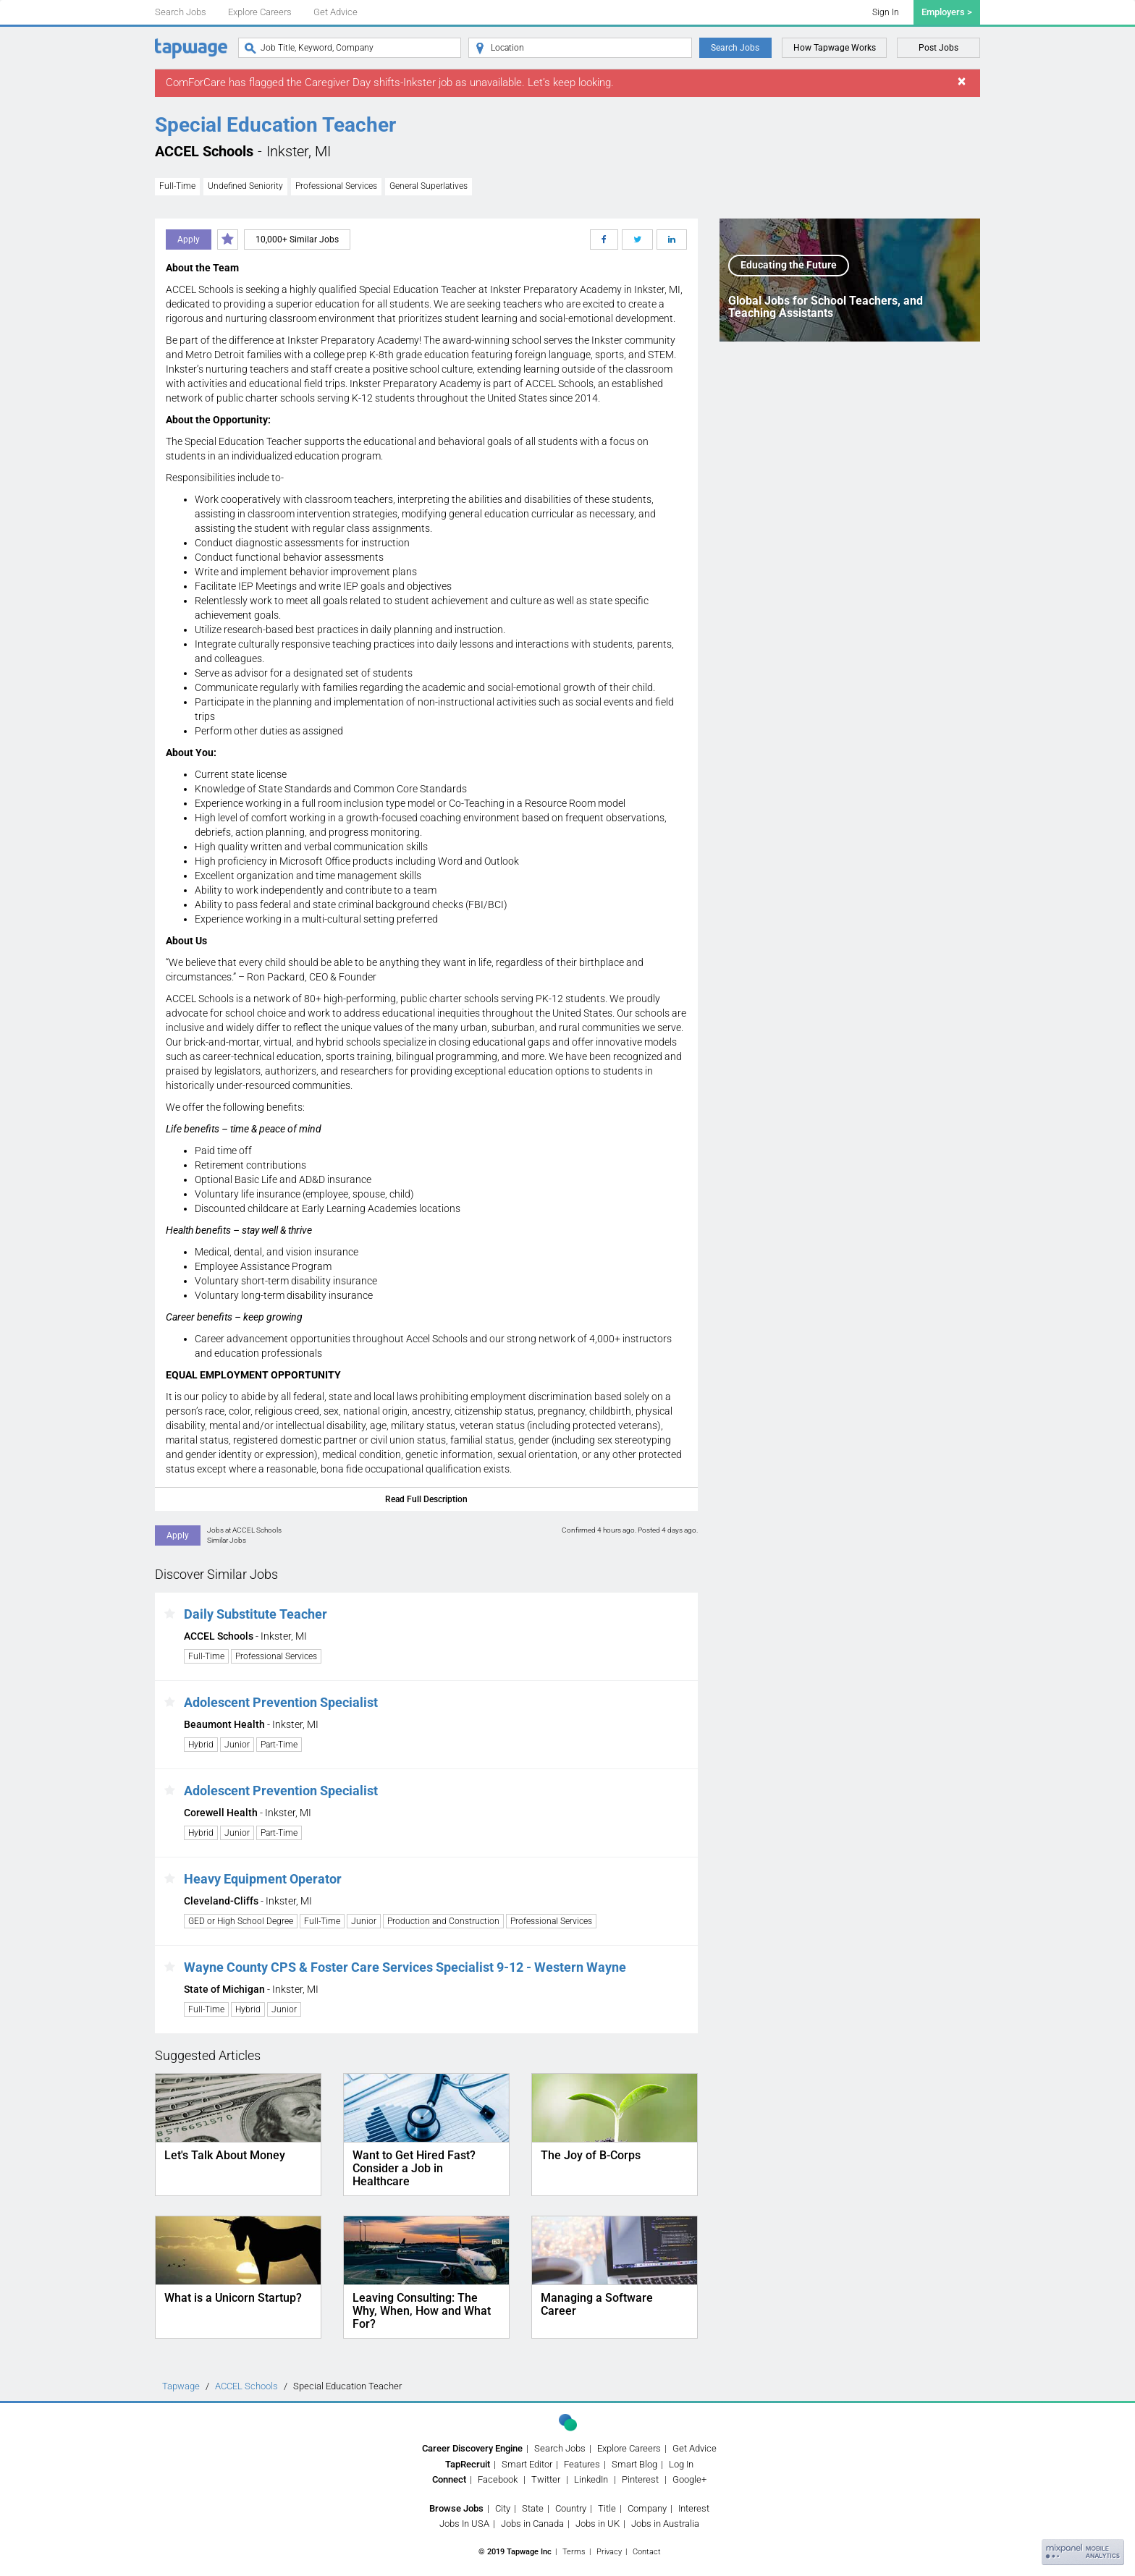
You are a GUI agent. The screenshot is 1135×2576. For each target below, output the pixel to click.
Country (570, 2508)
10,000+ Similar (297, 239)
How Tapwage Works (834, 48)
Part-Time (279, 1745)
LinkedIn (591, 2479)
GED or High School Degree (240, 1921)
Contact (647, 2551)
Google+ (689, 2479)
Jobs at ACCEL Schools (244, 1530)
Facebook (498, 2479)
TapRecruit (467, 2464)
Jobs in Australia (665, 2523)
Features (582, 2464)
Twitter (545, 2479)
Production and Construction (443, 1921)
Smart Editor (527, 2464)
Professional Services (336, 186)
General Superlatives (428, 186)
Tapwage (181, 2386)
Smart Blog (634, 2464)
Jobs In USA (464, 2523)
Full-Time (177, 186)
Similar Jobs (226, 1540)
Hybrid (201, 1745)
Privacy (609, 2551)
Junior (237, 1745)
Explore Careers (260, 12)
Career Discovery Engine (472, 2448)
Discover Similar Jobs (216, 1574)
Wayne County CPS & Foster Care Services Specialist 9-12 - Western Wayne (405, 1967)
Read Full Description (426, 1499)
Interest (693, 2508)
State (533, 2508)
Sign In (885, 12)
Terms (574, 2551)
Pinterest (640, 2479)
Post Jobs (938, 48)
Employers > (946, 12)
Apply (188, 239)
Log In (681, 2464)
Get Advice (335, 12)
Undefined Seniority (245, 186)
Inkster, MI (298, 151)
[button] (169, 1614)
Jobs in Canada (532, 2523)
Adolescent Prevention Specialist (281, 1702)
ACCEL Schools (204, 151)
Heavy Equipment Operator (263, 1878)
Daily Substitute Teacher (255, 1614)
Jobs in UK (597, 2523)
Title (607, 2508)
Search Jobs (180, 12)
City (502, 2508)
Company (647, 2508)
